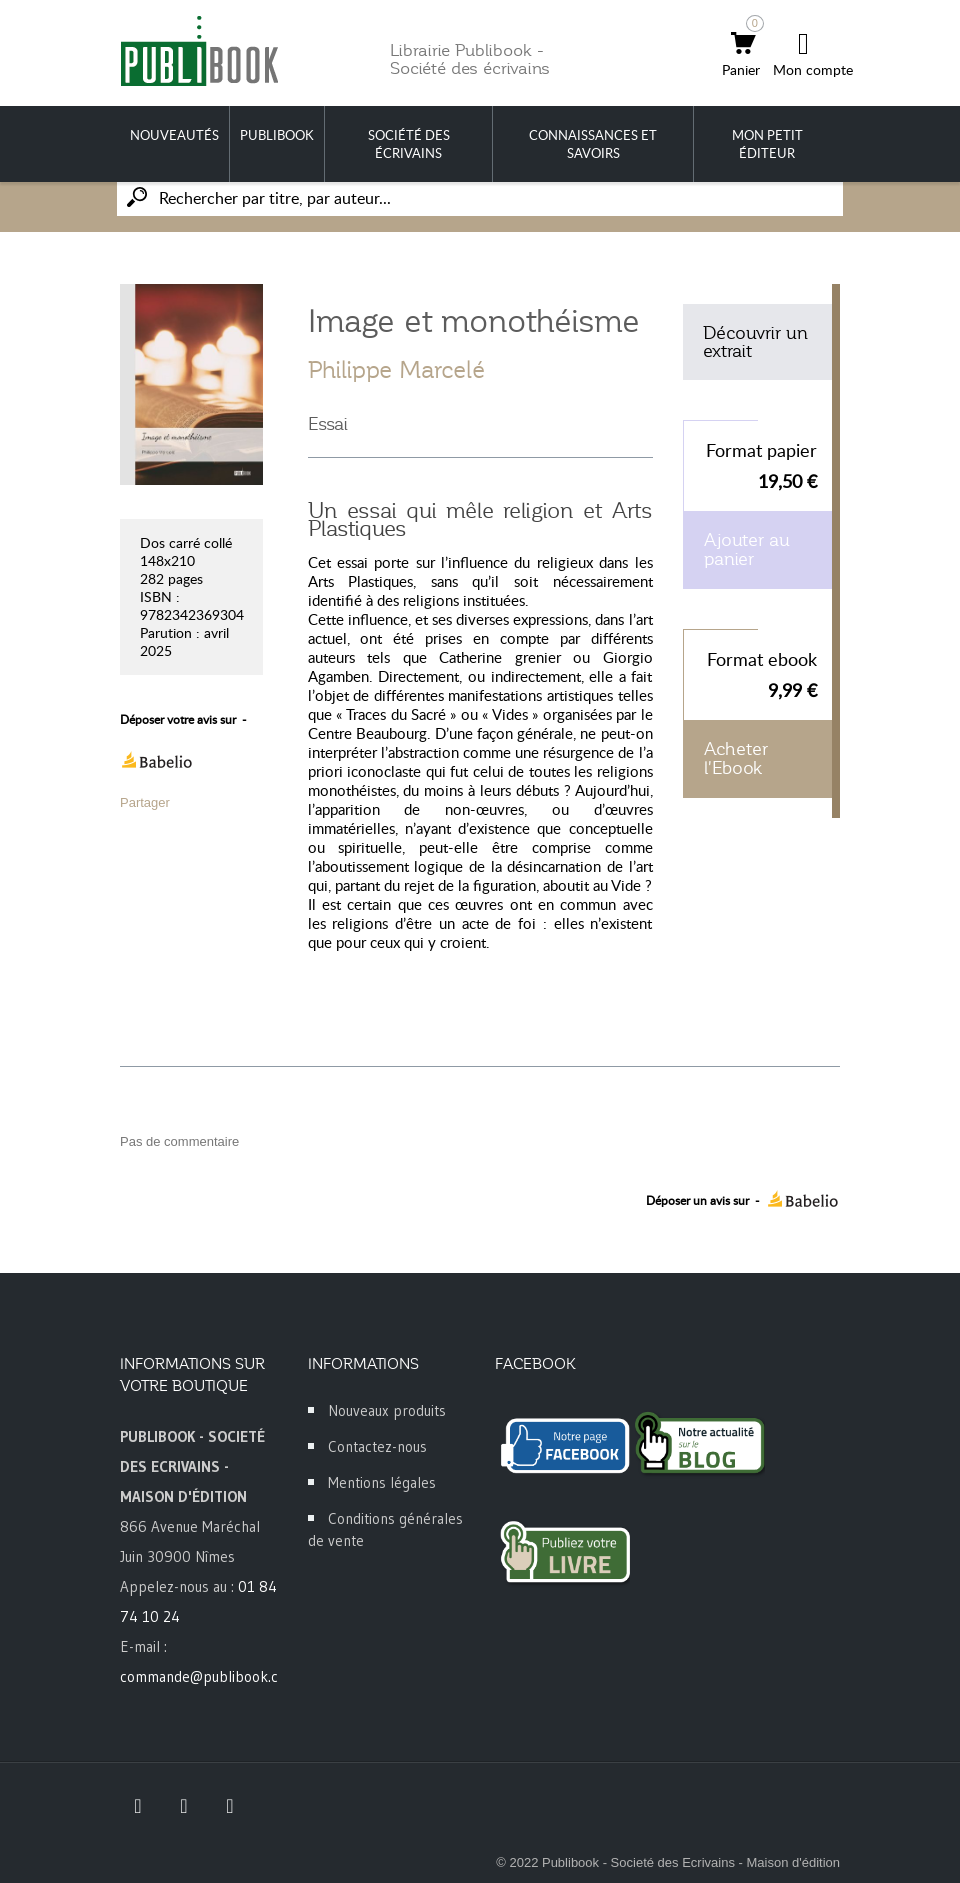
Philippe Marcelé (396, 370)
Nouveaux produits (387, 1410)
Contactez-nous (377, 1446)
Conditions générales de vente (385, 1529)
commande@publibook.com (209, 1676)
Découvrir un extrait (755, 342)
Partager (145, 802)
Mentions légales (382, 1482)
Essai (328, 424)
